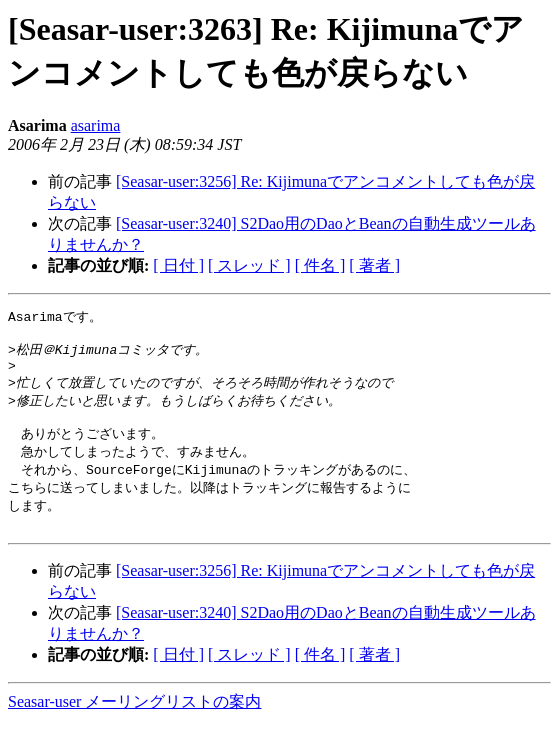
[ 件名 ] (320, 265)
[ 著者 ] (374, 265)
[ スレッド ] (249, 265)
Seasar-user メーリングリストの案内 (134, 722)
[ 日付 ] (178, 265)
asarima (96, 125)
